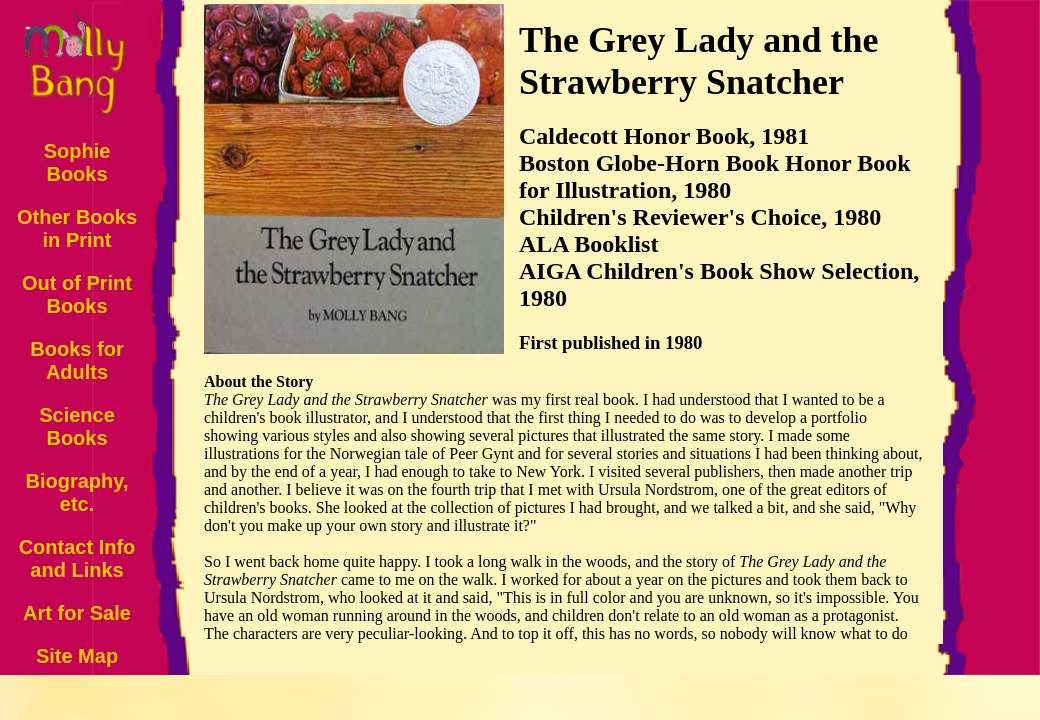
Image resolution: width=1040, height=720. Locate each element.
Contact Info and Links (77, 558)
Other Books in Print (77, 228)
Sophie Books (77, 162)
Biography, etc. (77, 492)
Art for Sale (77, 613)
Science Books (77, 426)
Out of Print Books (77, 294)
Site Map (77, 656)
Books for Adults (76, 360)
